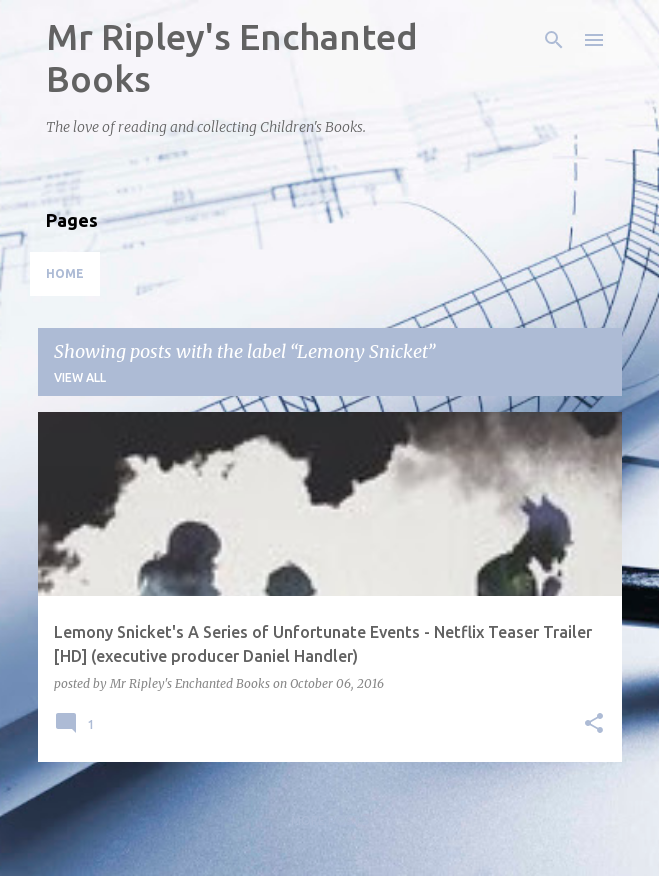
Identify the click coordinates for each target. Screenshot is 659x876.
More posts (330, 820)
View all (80, 377)
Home (65, 273)
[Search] (554, 40)
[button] (594, 724)
